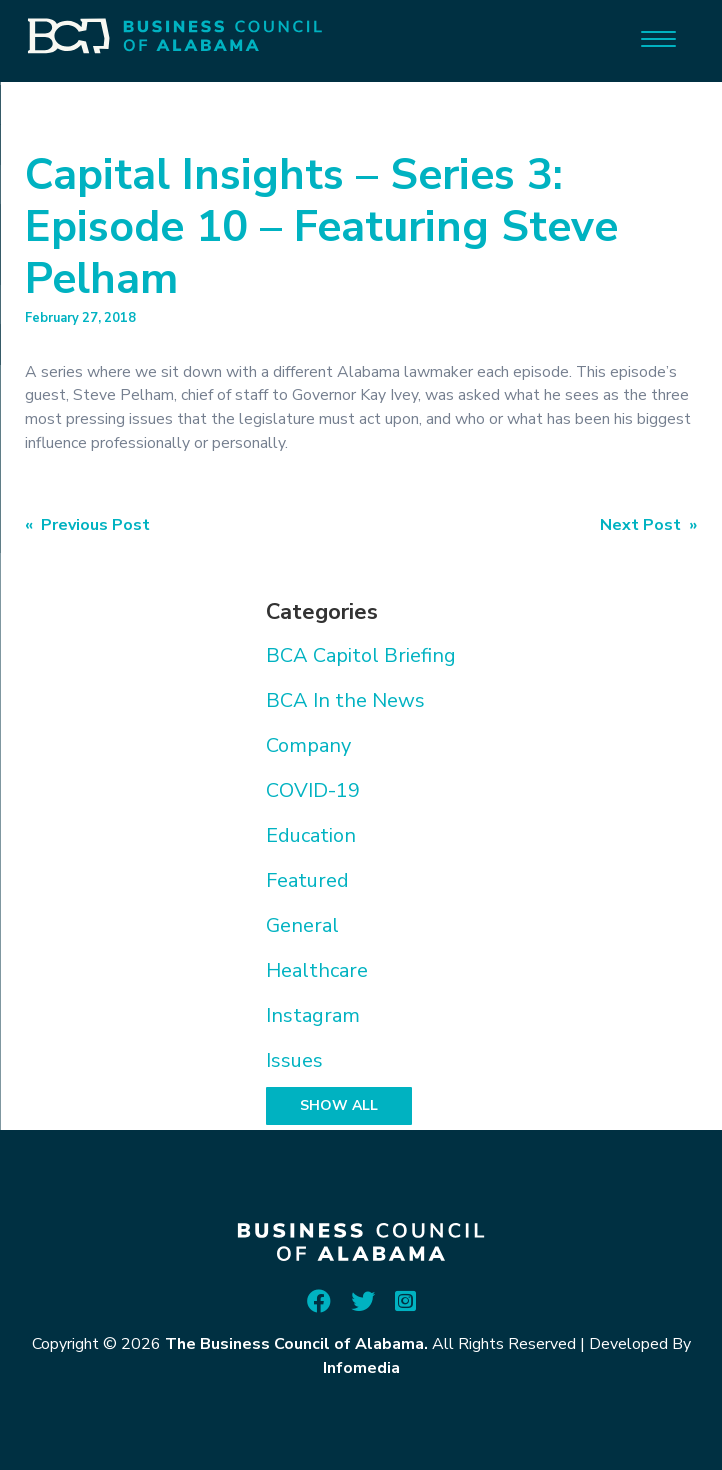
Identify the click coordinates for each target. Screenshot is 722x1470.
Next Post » (648, 525)
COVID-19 (313, 790)
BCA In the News (345, 700)
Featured (307, 880)
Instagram (313, 1015)
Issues (294, 1060)
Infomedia (361, 1368)
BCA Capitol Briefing (361, 655)
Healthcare (317, 970)
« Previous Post (87, 525)
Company (308, 745)
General (302, 925)
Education (311, 835)
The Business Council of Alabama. (296, 1344)
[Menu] (658, 37)
